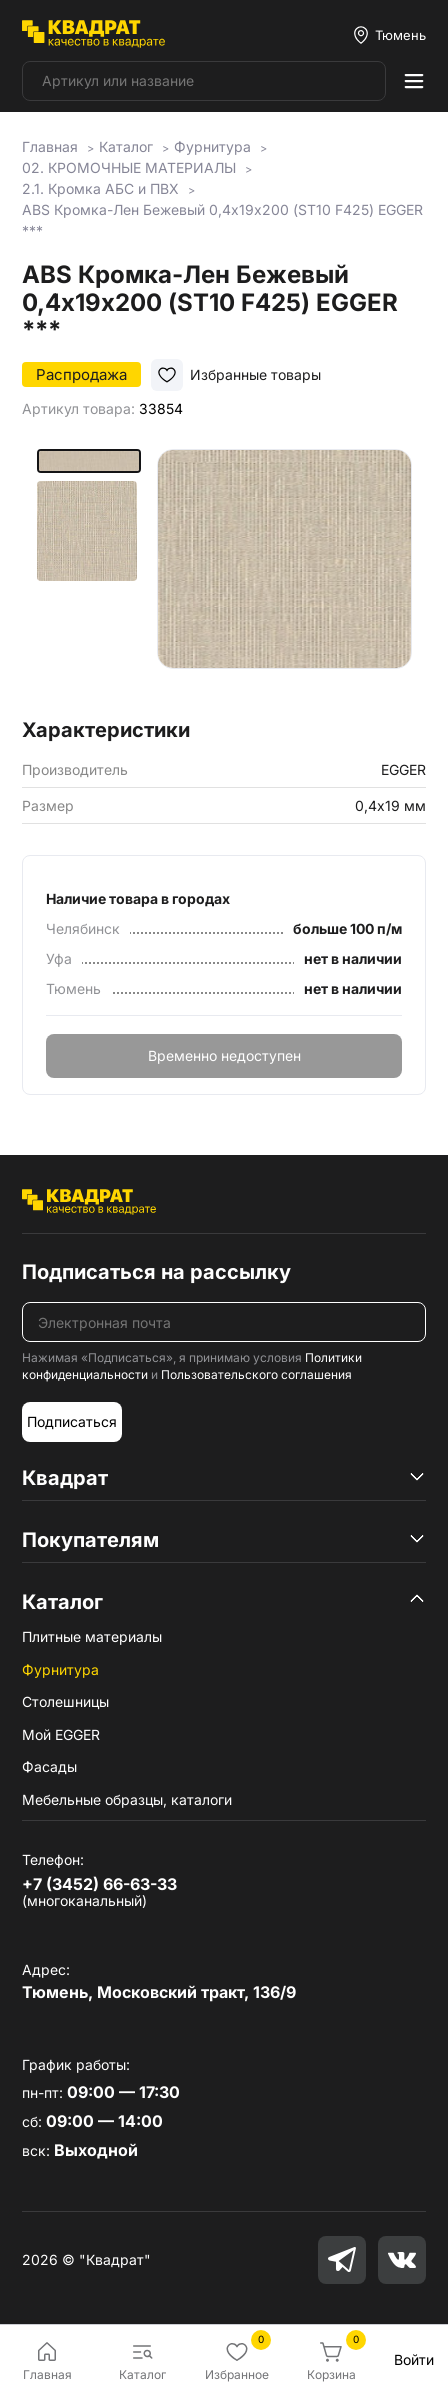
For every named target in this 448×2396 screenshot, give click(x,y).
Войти (414, 2359)
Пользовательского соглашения (256, 1374)
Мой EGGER (61, 1734)
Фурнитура (60, 1669)
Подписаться (72, 1421)
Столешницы (65, 1701)
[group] (284, 576)
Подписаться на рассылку (156, 1272)
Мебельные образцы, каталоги (127, 1799)
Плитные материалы (92, 1636)
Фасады (49, 1766)
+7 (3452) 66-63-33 (99, 1884)
